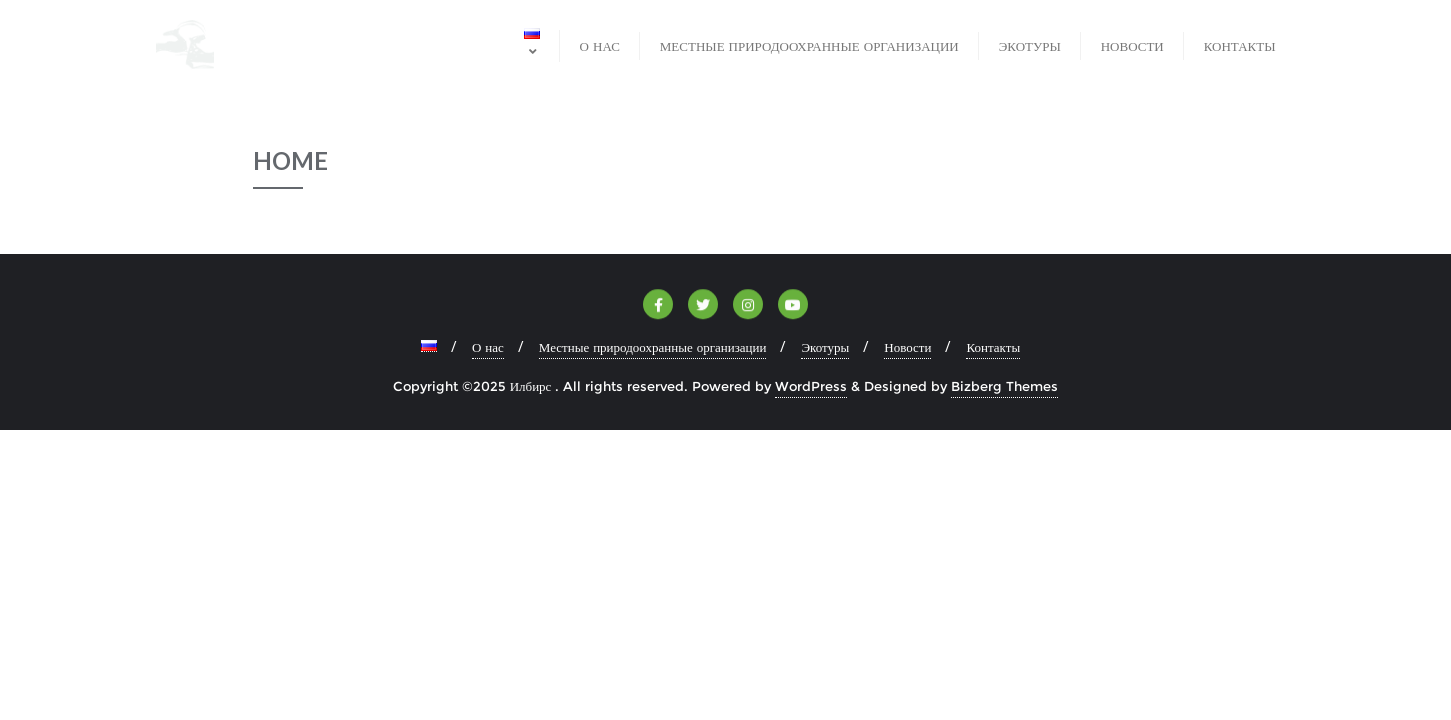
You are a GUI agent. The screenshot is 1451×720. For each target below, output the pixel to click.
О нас (488, 347)
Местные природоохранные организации (653, 347)
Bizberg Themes (1004, 386)
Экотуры (825, 347)
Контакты (993, 347)
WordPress (811, 386)
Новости (907, 347)
